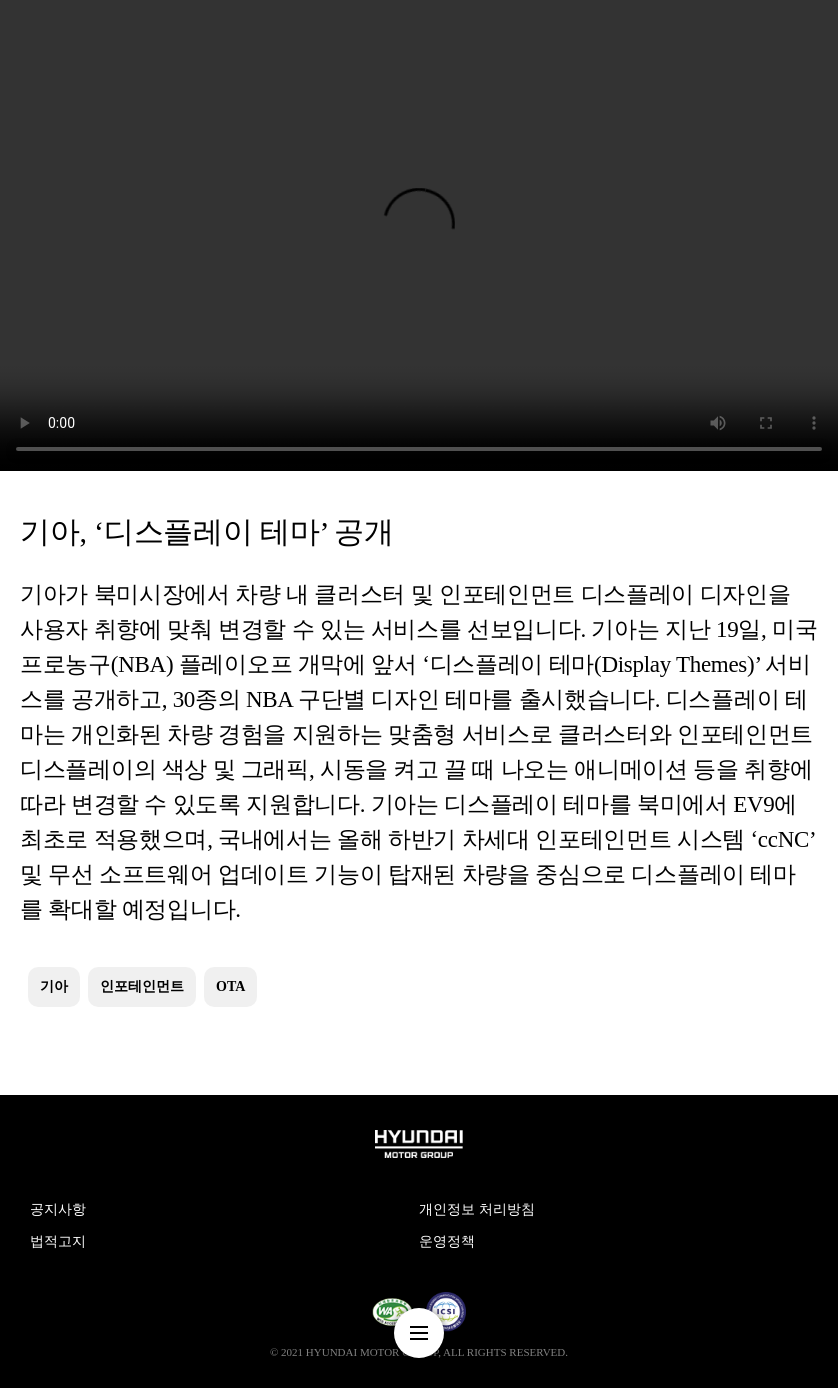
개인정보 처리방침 (477, 1209)
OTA (230, 986)
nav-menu (419, 1333)
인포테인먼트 (142, 986)
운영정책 (447, 1241)
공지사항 (58, 1209)
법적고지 (58, 1241)
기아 (54, 986)
